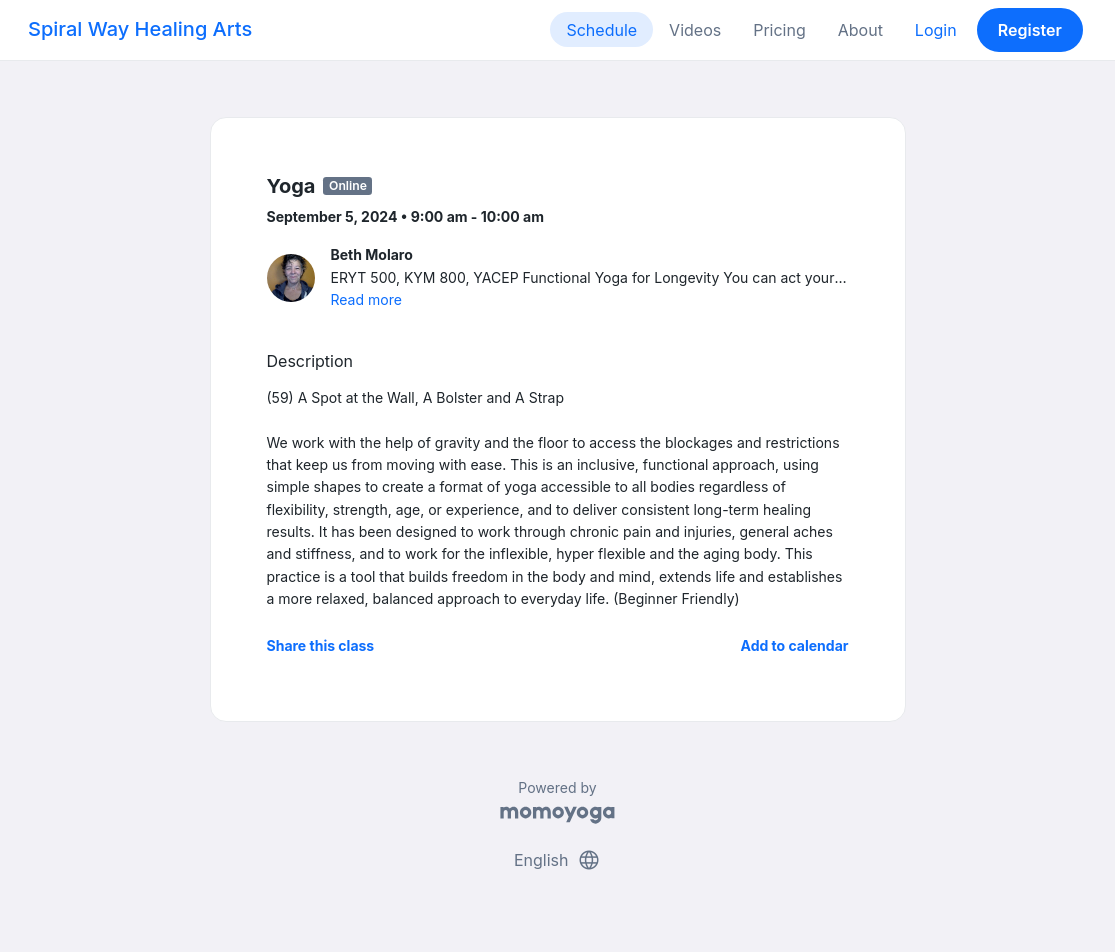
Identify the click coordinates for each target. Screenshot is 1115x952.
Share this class (321, 645)
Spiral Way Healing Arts (140, 29)
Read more (366, 299)
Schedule (601, 30)
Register (1030, 30)
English (557, 860)
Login (936, 30)
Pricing (779, 30)
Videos (695, 30)
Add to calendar (795, 645)
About (860, 30)
